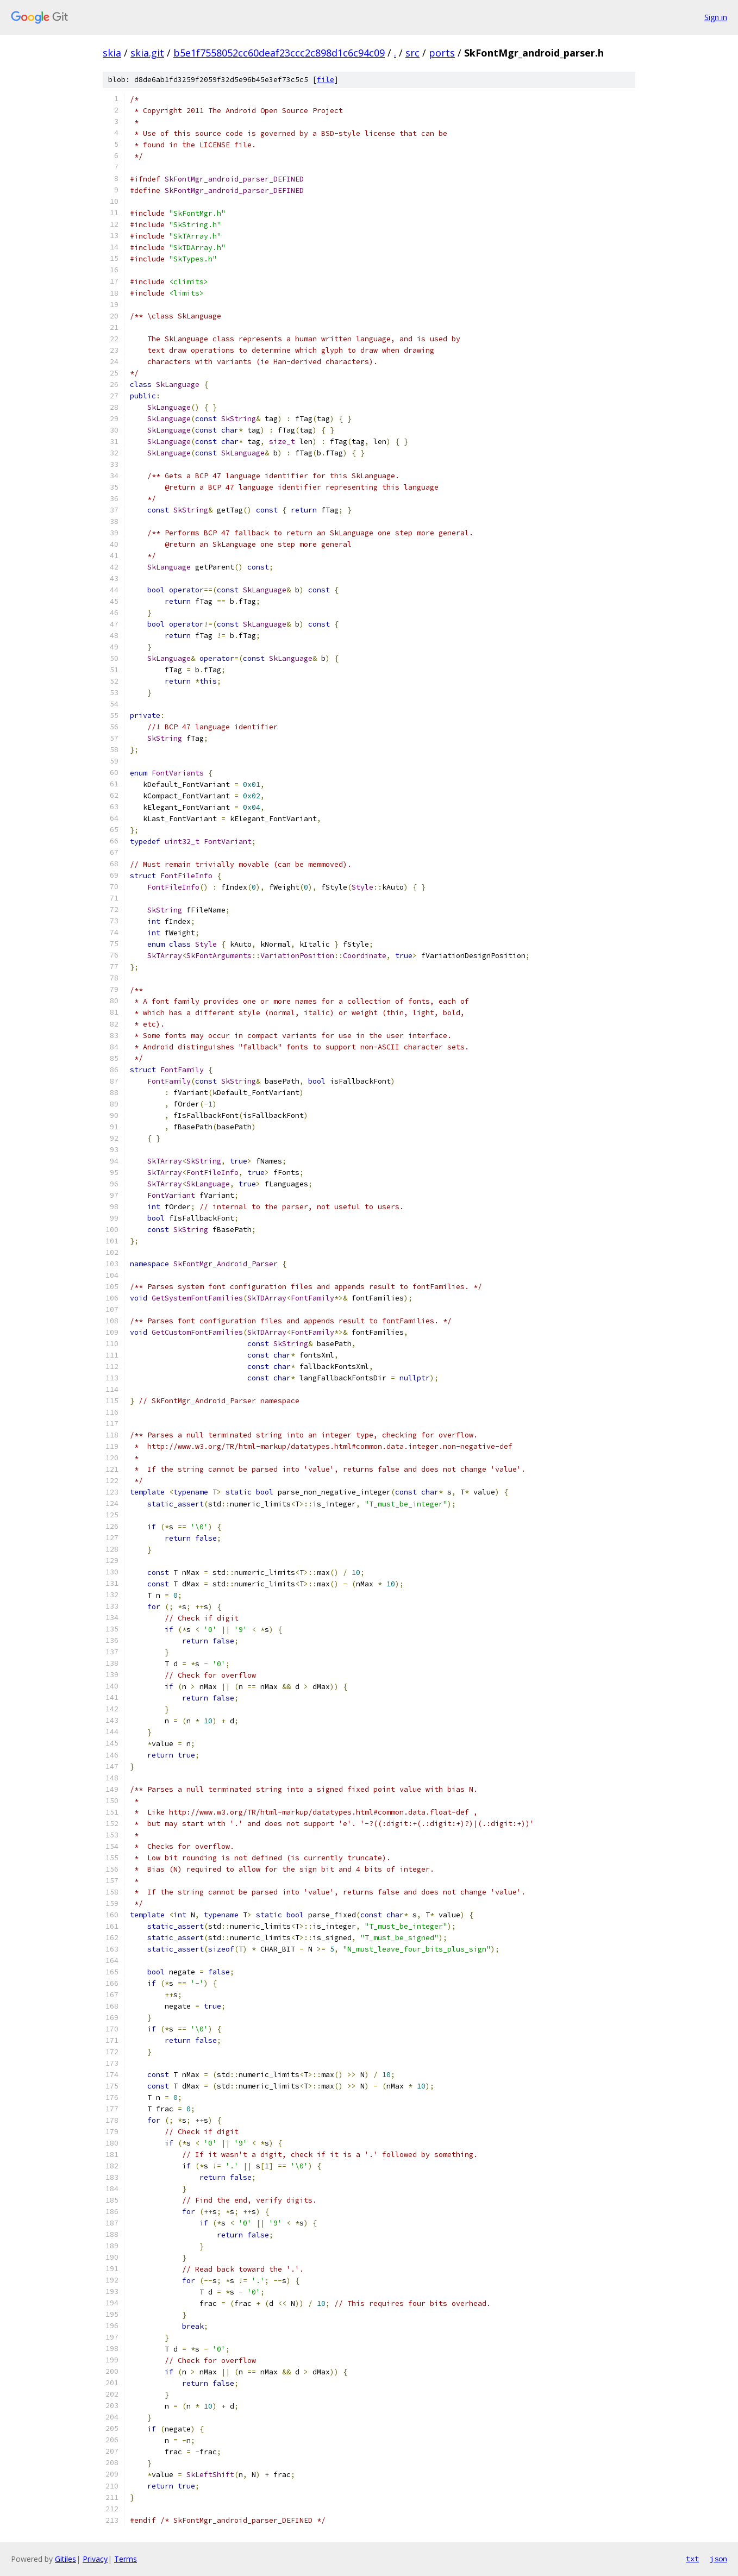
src (412, 52)
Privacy (95, 2559)
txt (692, 2559)
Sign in (715, 17)
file (325, 79)
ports (442, 52)
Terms (125, 2559)
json (718, 2559)
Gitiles (65, 2559)
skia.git (147, 52)
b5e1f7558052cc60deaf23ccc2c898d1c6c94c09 (279, 52)
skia (112, 52)
